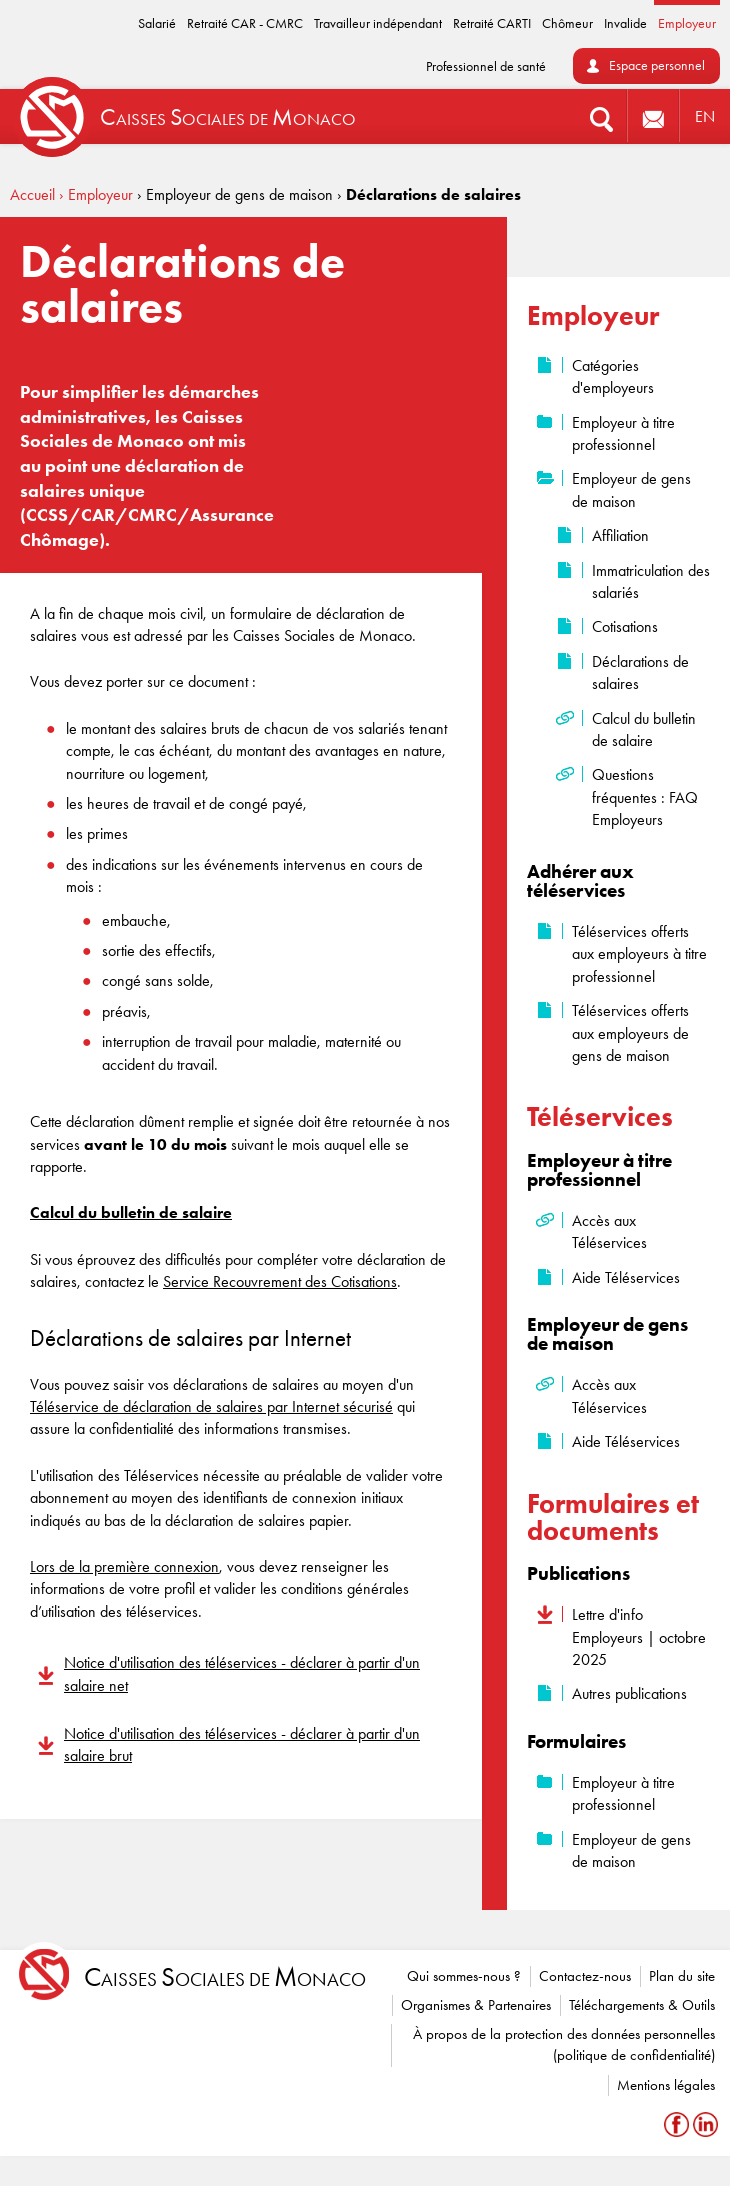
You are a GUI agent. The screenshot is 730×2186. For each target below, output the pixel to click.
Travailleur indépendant (378, 23)
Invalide (625, 23)
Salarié (157, 23)
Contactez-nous (585, 1976)
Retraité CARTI (492, 23)
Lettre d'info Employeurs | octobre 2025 (639, 1637)
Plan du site (682, 1976)
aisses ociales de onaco (225, 1977)
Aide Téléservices (626, 1277)
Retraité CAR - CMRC (245, 23)
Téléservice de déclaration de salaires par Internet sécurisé (211, 1406)
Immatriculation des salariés (651, 581)
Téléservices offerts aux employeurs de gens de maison (630, 1033)
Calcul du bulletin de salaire (644, 729)
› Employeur (96, 194)
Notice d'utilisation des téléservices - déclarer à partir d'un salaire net (242, 1673)
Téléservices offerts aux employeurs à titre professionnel (639, 954)
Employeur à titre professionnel (623, 433)
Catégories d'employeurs (613, 376)
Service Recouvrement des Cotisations (280, 1281)
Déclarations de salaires (640, 672)
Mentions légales (666, 2085)
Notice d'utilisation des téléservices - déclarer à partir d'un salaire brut (242, 1744)
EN (705, 116)
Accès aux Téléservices (609, 1231)
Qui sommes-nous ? (464, 1976)
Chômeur (567, 23)
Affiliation (620, 535)
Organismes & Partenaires (476, 2005)
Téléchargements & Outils (642, 2005)
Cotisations (625, 626)
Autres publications (629, 1693)
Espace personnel (657, 65)
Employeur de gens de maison (631, 489)
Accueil (32, 194)
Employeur (687, 23)
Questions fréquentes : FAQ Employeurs (645, 797)
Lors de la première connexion (124, 1566)
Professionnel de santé (486, 66)
